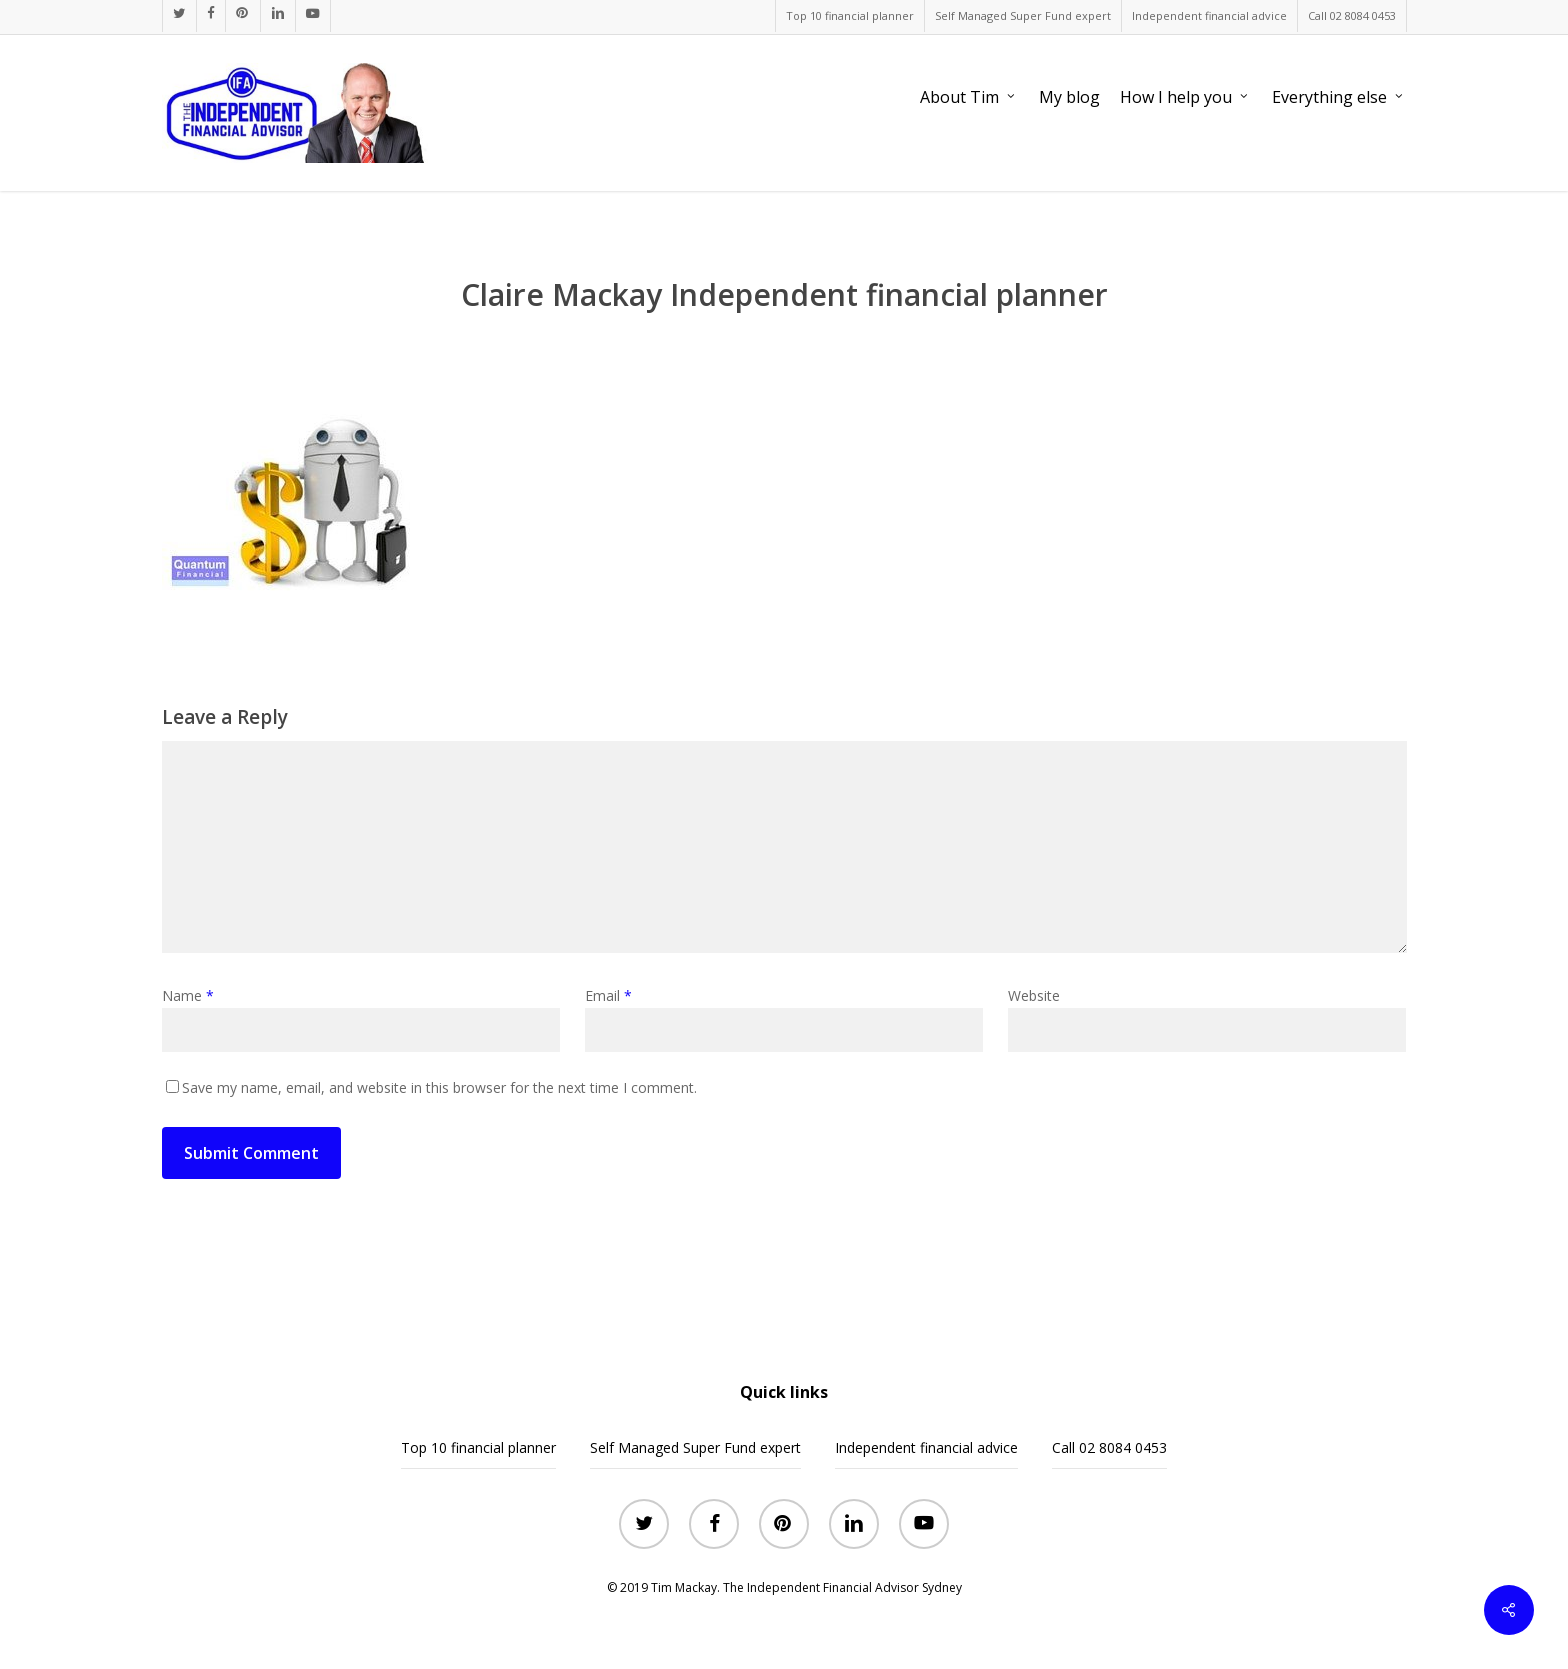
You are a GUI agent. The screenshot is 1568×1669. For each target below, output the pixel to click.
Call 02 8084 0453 (1109, 1447)
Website (1034, 995)
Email (608, 995)
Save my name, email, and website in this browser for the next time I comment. (439, 1087)
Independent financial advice (926, 1447)
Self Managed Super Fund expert (695, 1447)
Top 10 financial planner (478, 1447)
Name (188, 995)
